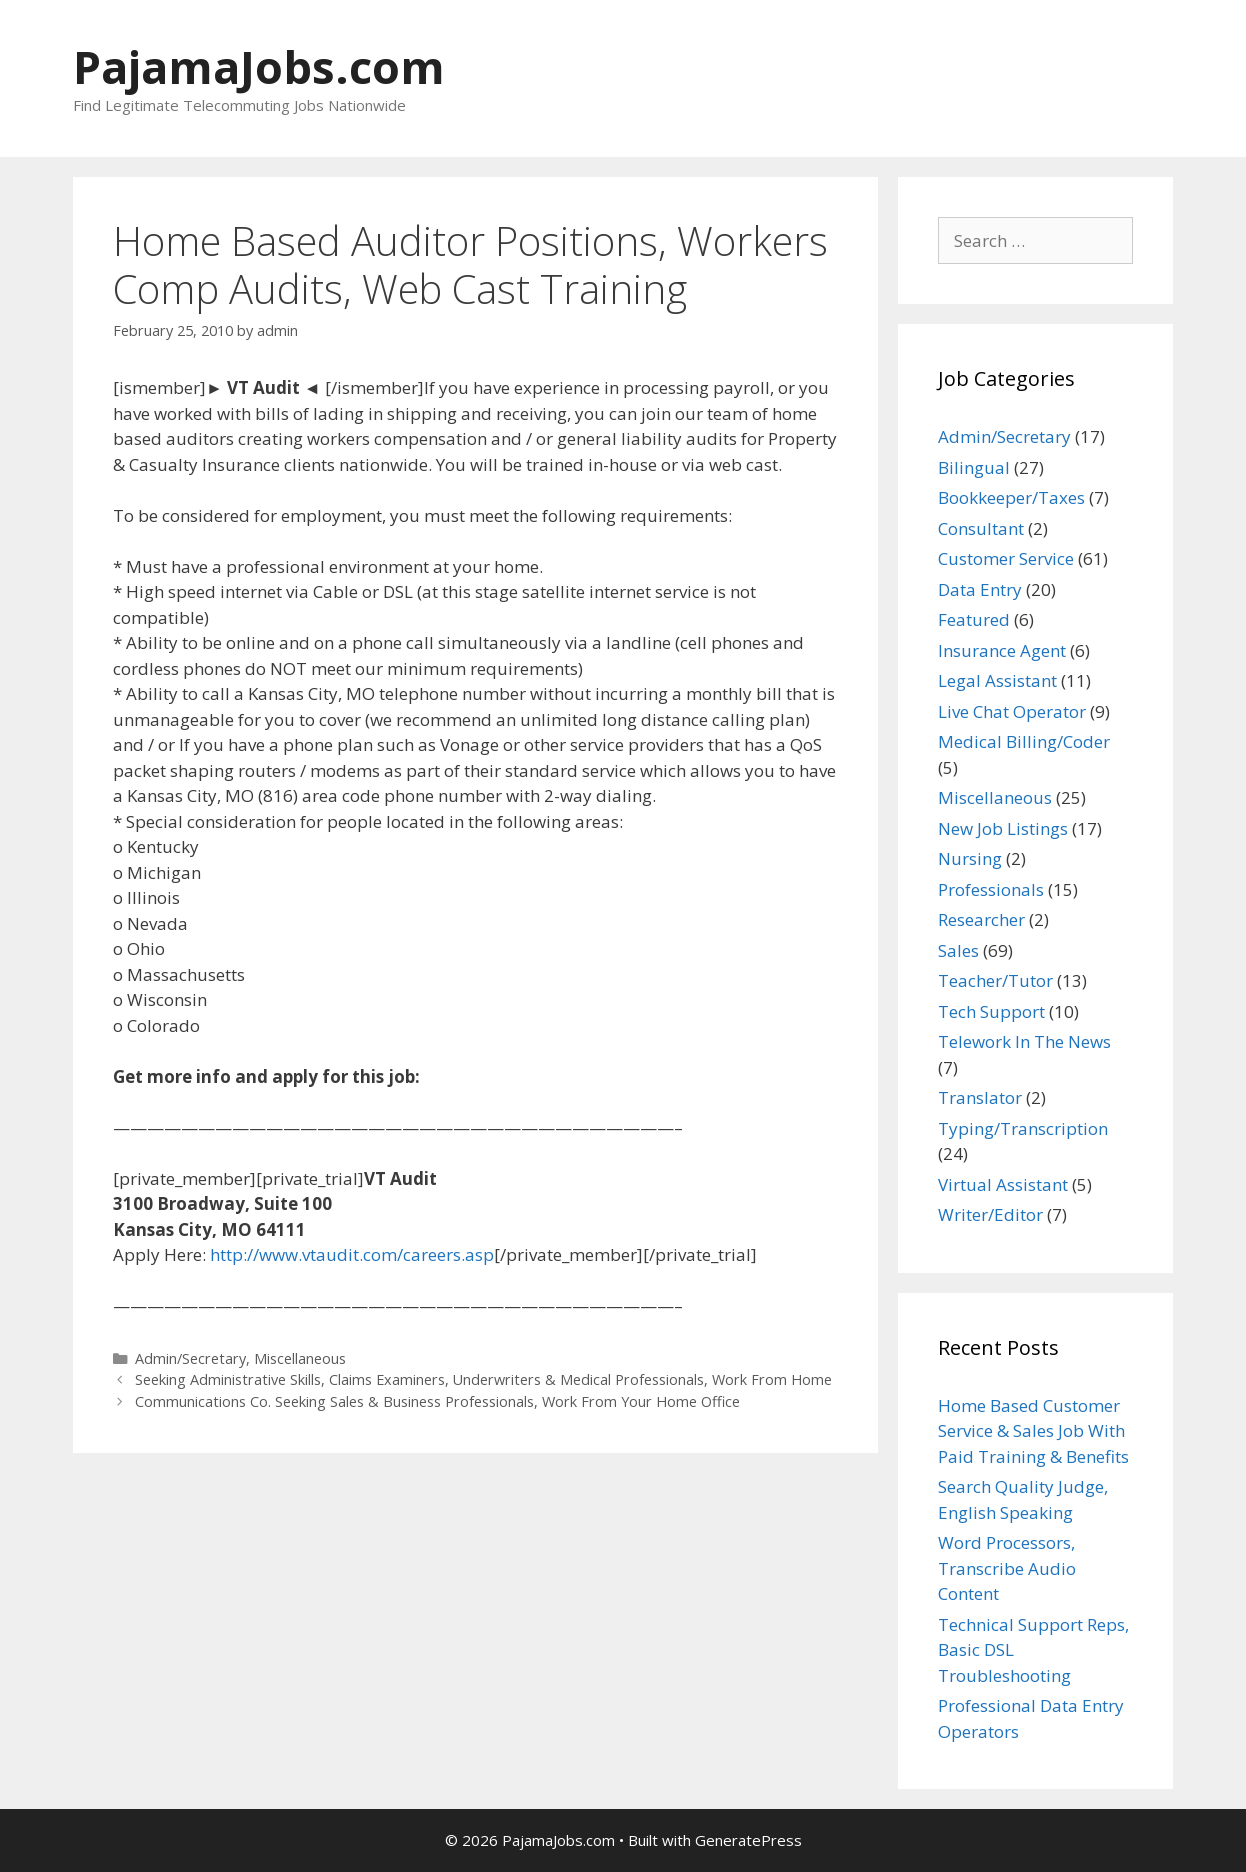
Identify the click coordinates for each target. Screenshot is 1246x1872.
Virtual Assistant (1003, 1184)
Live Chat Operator (1012, 711)
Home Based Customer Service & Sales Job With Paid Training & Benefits (1033, 1431)
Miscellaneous (300, 1358)
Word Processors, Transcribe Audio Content (1007, 1568)
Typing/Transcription (1023, 1128)
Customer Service (1006, 558)
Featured (974, 619)
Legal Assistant (997, 680)
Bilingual (974, 467)
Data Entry (980, 589)
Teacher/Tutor (995, 980)
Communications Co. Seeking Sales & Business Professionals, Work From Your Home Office (437, 1401)
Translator (980, 1097)
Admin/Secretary (190, 1358)
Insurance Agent (1002, 650)
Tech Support (991, 1011)
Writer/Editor (990, 1214)
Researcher (981, 919)
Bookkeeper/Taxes (1011, 497)
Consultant (981, 528)
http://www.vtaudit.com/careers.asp (352, 1254)
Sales (958, 950)
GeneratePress (748, 1840)
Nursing (970, 858)
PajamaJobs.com (259, 66)
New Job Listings (1003, 828)
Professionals (991, 889)
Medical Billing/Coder (1024, 741)
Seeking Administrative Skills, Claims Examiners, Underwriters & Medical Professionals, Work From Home (483, 1379)
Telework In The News (1024, 1041)
